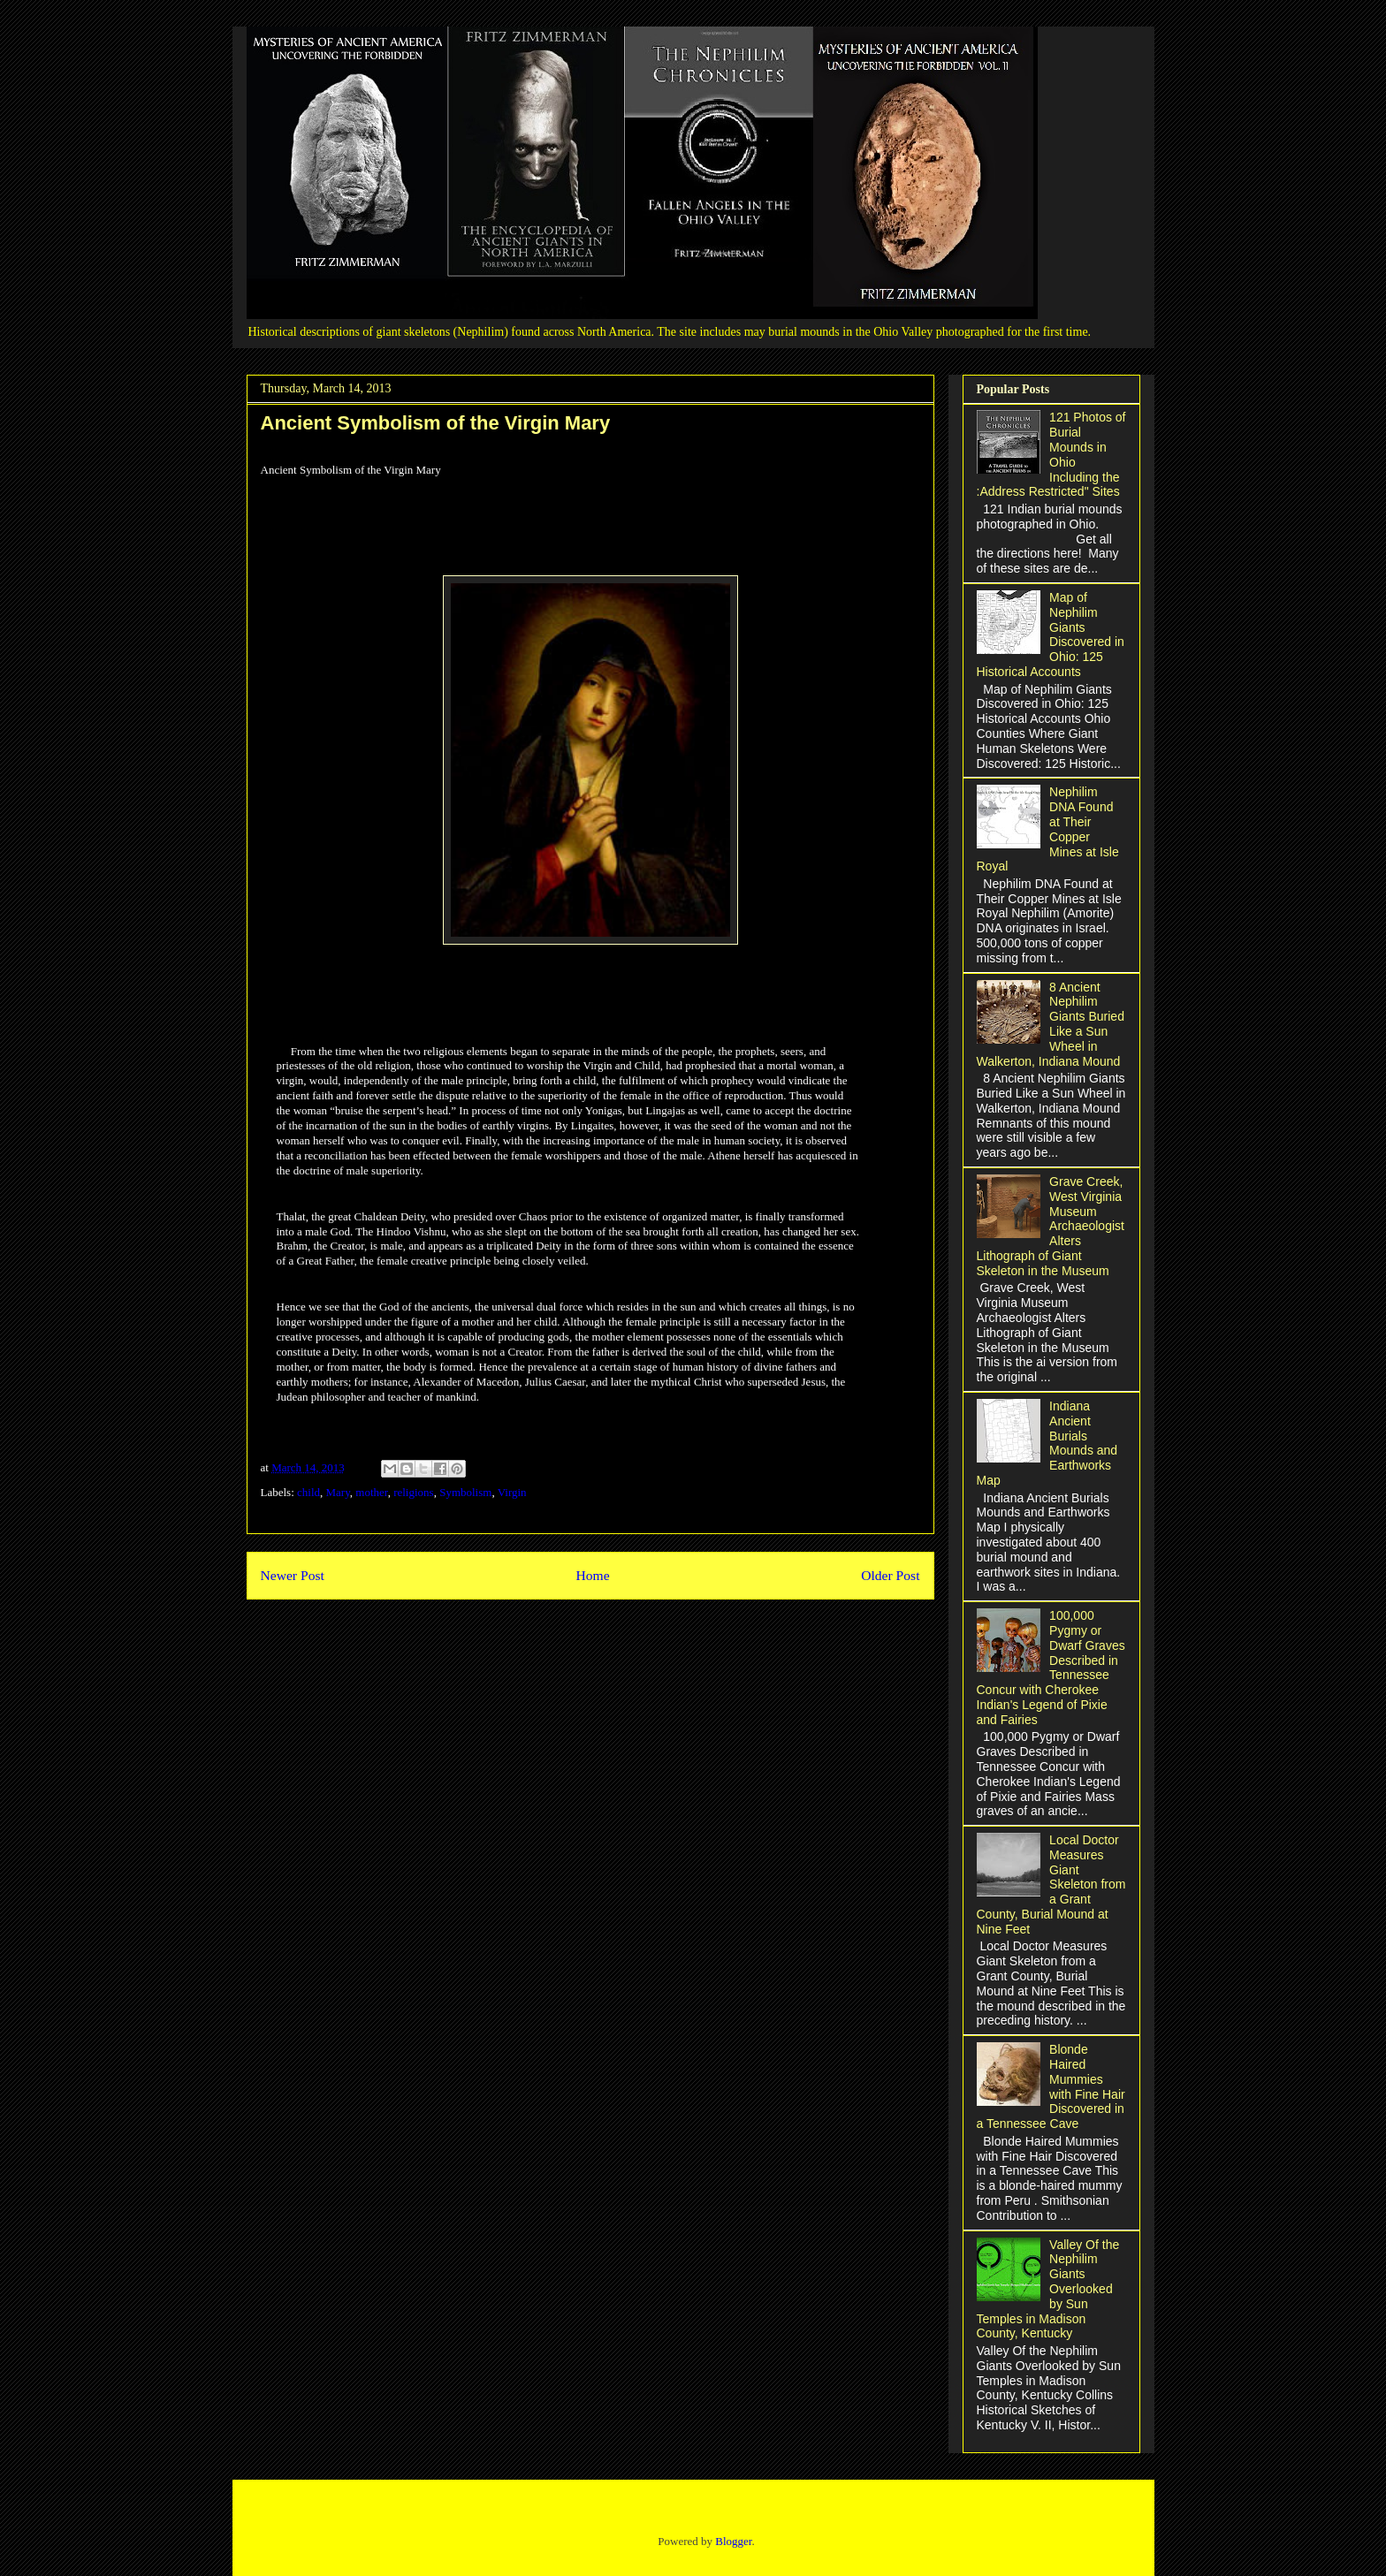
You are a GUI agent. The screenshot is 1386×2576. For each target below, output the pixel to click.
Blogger (733, 2541)
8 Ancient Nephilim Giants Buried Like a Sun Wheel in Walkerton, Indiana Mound (1050, 1024)
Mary (338, 1492)
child (308, 1492)
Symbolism (465, 1492)
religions (413, 1492)
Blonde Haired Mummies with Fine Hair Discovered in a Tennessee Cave (1051, 2086)
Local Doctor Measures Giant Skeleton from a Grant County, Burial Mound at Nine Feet (1051, 1884)
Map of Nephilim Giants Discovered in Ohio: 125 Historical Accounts (1050, 634)
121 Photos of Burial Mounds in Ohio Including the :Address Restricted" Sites (1051, 454)
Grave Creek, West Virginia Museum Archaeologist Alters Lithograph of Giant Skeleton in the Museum (1050, 1226)
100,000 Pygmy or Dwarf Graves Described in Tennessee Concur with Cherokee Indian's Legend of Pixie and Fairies (1051, 1667)
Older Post (890, 1575)
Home (592, 1575)
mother (371, 1492)
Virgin (512, 1492)
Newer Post (292, 1575)
